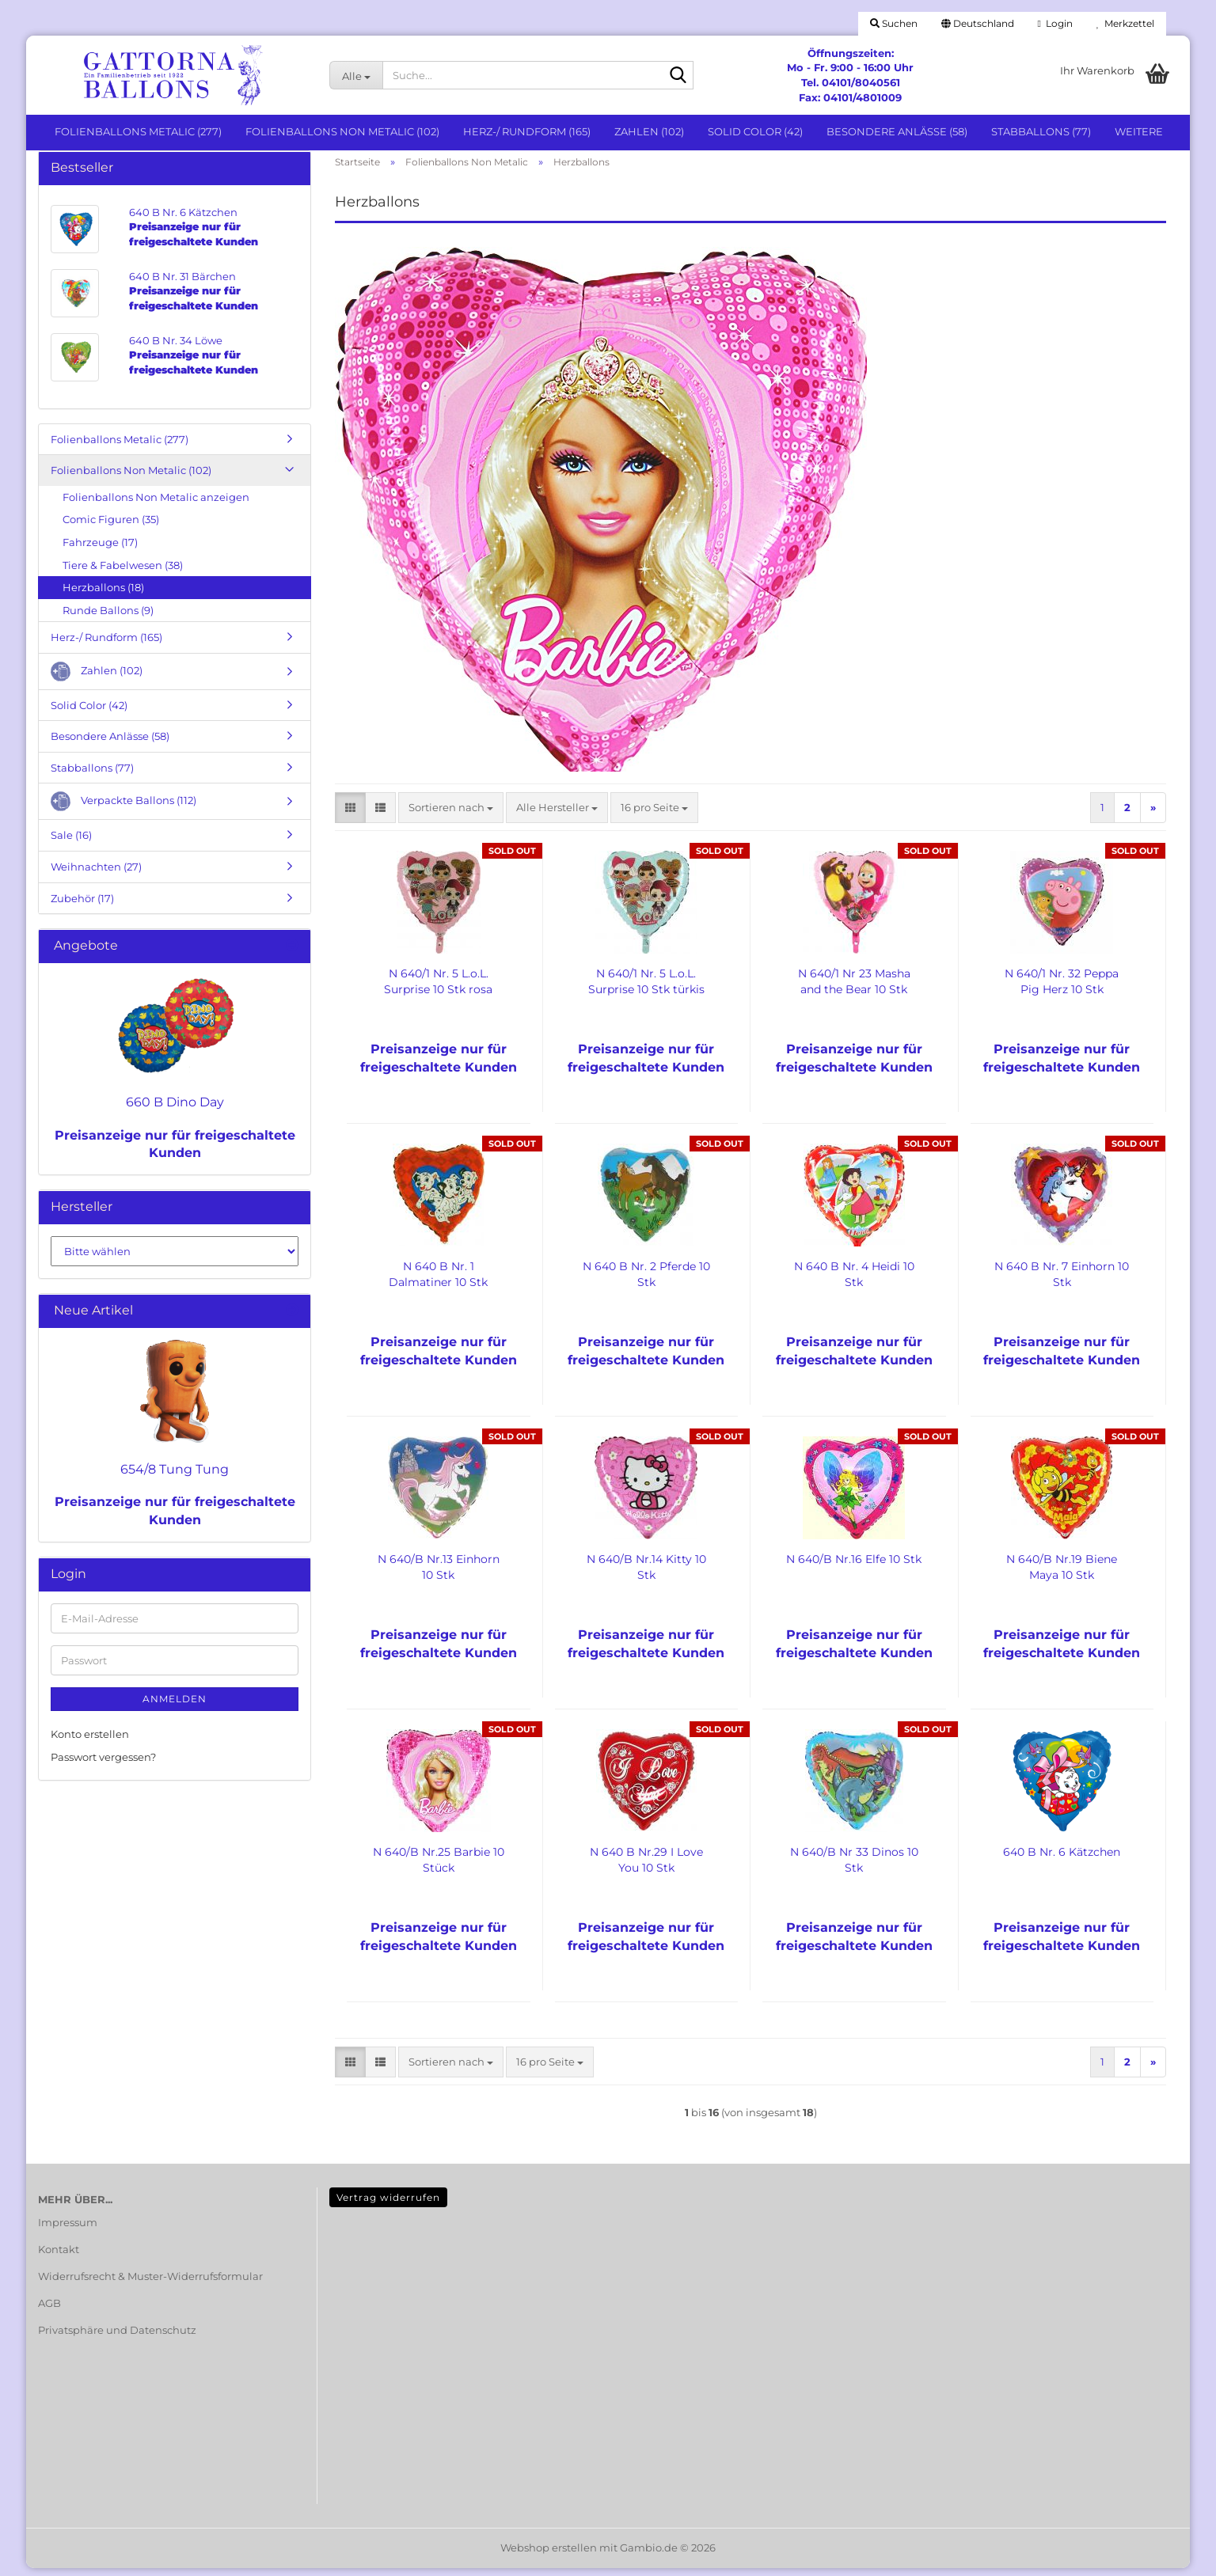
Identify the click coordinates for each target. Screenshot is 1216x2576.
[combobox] (451, 815)
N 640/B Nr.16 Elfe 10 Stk (854, 1567)
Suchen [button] (894, 23)
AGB (49, 2311)
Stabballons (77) (1041, 131)
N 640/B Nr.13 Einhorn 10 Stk (439, 1575)
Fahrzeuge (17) (100, 550)
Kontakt (58, 2257)
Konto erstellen (90, 1742)
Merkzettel (1125, 23)
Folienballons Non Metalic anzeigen (156, 505)
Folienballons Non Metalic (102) (342, 131)
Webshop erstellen (548, 2555)
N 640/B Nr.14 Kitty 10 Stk (646, 1575)
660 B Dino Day (175, 1109)
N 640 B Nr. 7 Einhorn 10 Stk (1061, 1282)
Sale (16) (71, 843)
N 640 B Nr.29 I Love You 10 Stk (646, 1868)
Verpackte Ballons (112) (123, 810)
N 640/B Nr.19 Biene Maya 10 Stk (1061, 1575)
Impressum (67, 2230)
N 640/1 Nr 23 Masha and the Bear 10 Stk (854, 989)
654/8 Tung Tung (174, 1477)
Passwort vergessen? (103, 1764)
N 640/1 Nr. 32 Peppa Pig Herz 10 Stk (1062, 989)
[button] (977, 24)
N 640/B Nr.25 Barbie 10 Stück (438, 1868)
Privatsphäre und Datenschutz (117, 2337)
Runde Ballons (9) (108, 618)
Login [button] (1055, 23)
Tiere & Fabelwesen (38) (123, 573)
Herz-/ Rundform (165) (527, 131)
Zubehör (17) (82, 906)
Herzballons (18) (103, 595)
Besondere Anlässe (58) (896, 131)
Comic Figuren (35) (111, 528)
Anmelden (174, 1707)
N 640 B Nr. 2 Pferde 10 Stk (646, 1282)
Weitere (1139, 131)
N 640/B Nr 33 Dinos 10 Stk (854, 1868)
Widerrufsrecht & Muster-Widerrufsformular (150, 2284)
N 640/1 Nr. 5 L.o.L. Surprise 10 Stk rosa (438, 989)
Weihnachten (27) (96, 874)
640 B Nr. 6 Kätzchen (1061, 1860)
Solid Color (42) (755, 131)
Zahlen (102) (649, 131)
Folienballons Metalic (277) (138, 131)
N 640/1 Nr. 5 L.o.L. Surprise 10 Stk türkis (646, 989)
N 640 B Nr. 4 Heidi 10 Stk (854, 1282)
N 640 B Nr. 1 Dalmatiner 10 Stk (438, 1282)
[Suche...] (356, 75)
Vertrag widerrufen (388, 2205)
